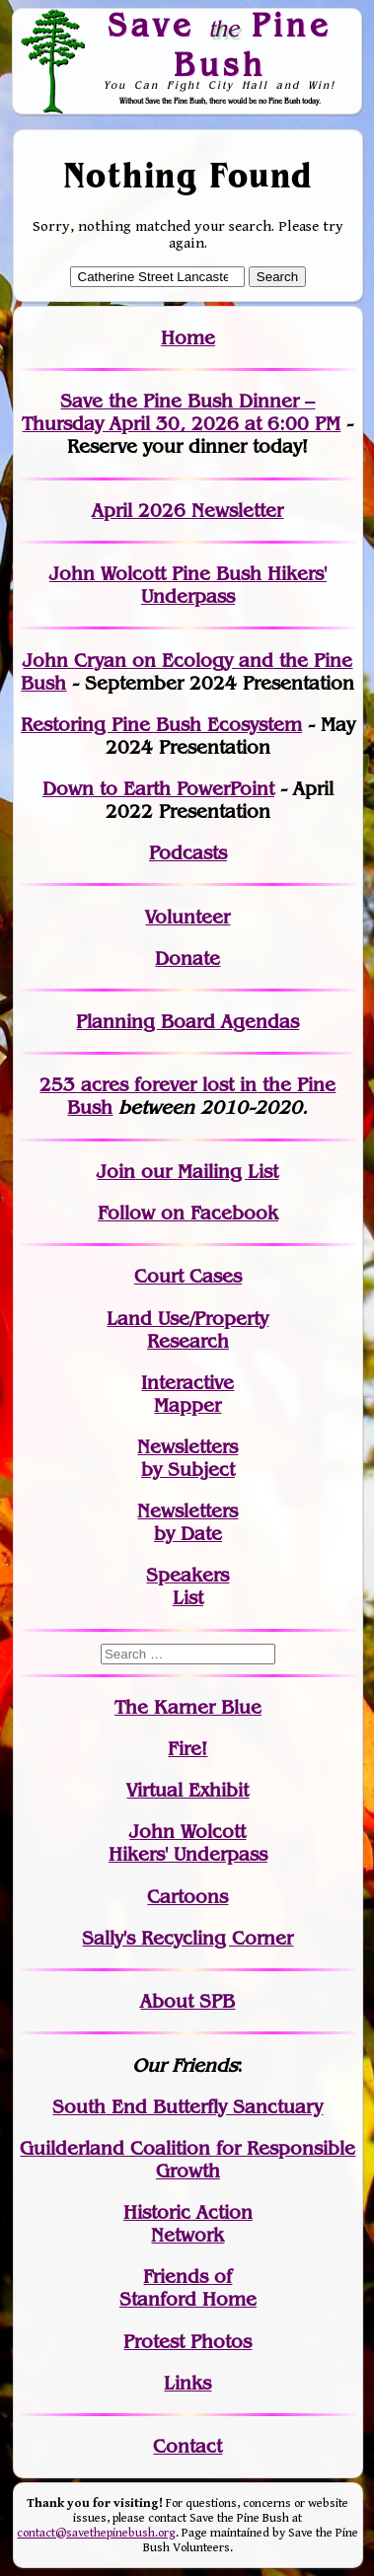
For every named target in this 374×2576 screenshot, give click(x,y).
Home (188, 338)
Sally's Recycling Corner (187, 1938)
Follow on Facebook (188, 1213)
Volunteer (187, 917)
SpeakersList (187, 1586)
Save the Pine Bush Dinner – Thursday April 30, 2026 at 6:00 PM (181, 412)
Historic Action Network (188, 2223)
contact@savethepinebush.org (96, 2533)
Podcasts (188, 853)
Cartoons (187, 1896)
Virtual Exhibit (187, 1790)
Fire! (187, 1748)
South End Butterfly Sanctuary (187, 2107)
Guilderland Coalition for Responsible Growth (187, 2159)
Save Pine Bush (220, 44)
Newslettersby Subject (187, 1458)
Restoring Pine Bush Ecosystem (161, 724)
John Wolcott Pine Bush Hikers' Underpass (188, 585)
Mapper (187, 1405)
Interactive (187, 1382)
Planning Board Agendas (187, 1021)
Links (187, 2383)
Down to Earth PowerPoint (158, 788)
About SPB (187, 2001)
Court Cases (188, 1276)
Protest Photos (187, 2341)
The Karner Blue (188, 1707)
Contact (187, 2446)
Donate (187, 958)
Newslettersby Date (187, 1522)
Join (116, 1171)
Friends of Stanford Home (188, 2288)
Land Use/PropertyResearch (187, 1330)
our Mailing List (206, 1171)
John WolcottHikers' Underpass (188, 1843)
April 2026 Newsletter (187, 510)
